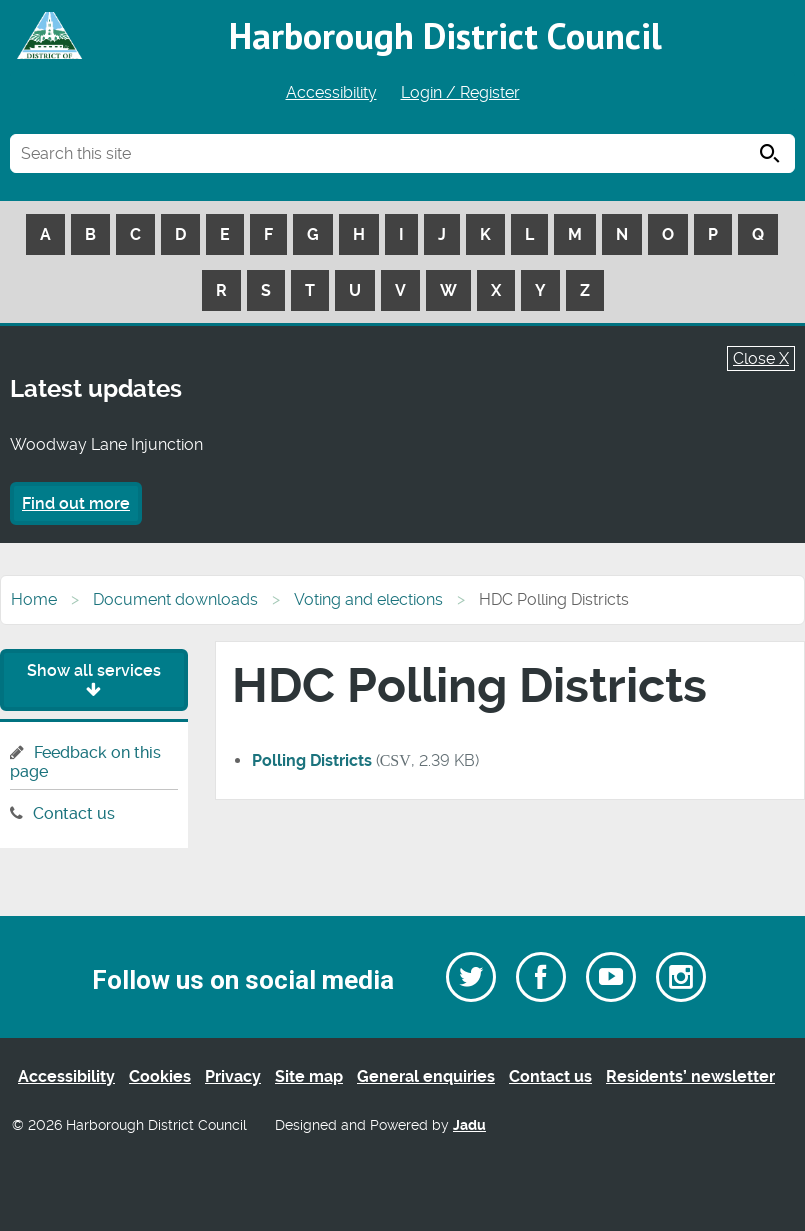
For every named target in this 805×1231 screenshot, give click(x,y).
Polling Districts (312, 760)
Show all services (94, 679)
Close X (761, 358)
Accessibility (331, 92)
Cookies (160, 1076)
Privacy (233, 1076)
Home (34, 599)
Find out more (76, 503)
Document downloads (175, 599)
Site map (309, 1076)
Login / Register (460, 92)
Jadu (469, 1125)
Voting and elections (368, 599)
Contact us (74, 813)
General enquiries (426, 1076)
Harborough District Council (445, 35)
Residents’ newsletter (690, 1076)
